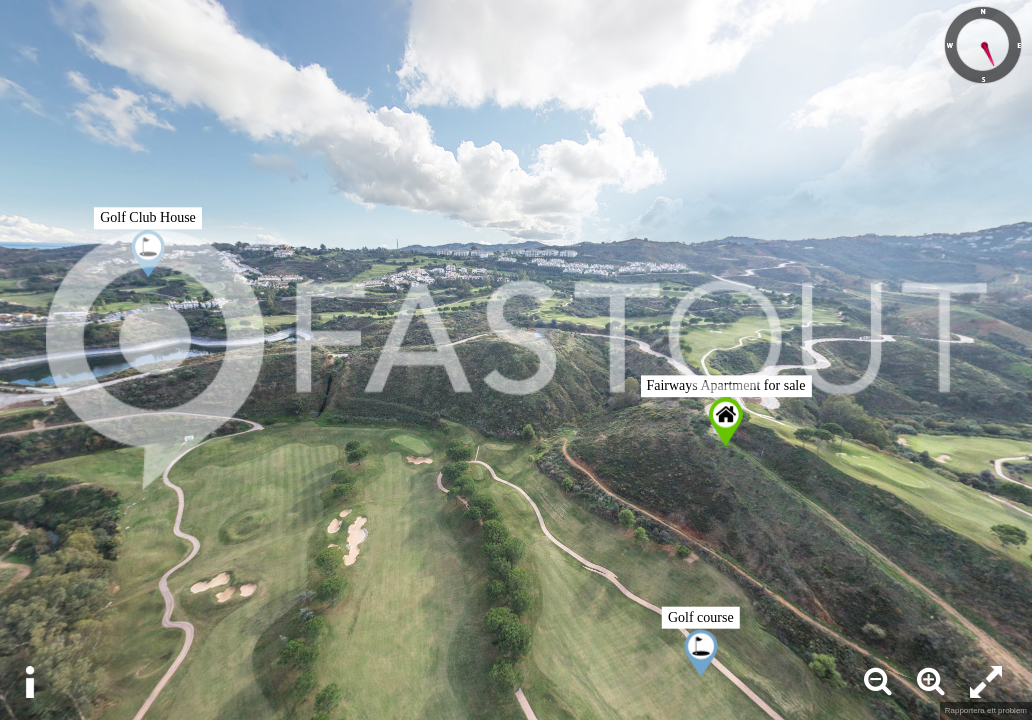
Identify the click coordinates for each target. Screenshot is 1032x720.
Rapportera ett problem (986, 710)
